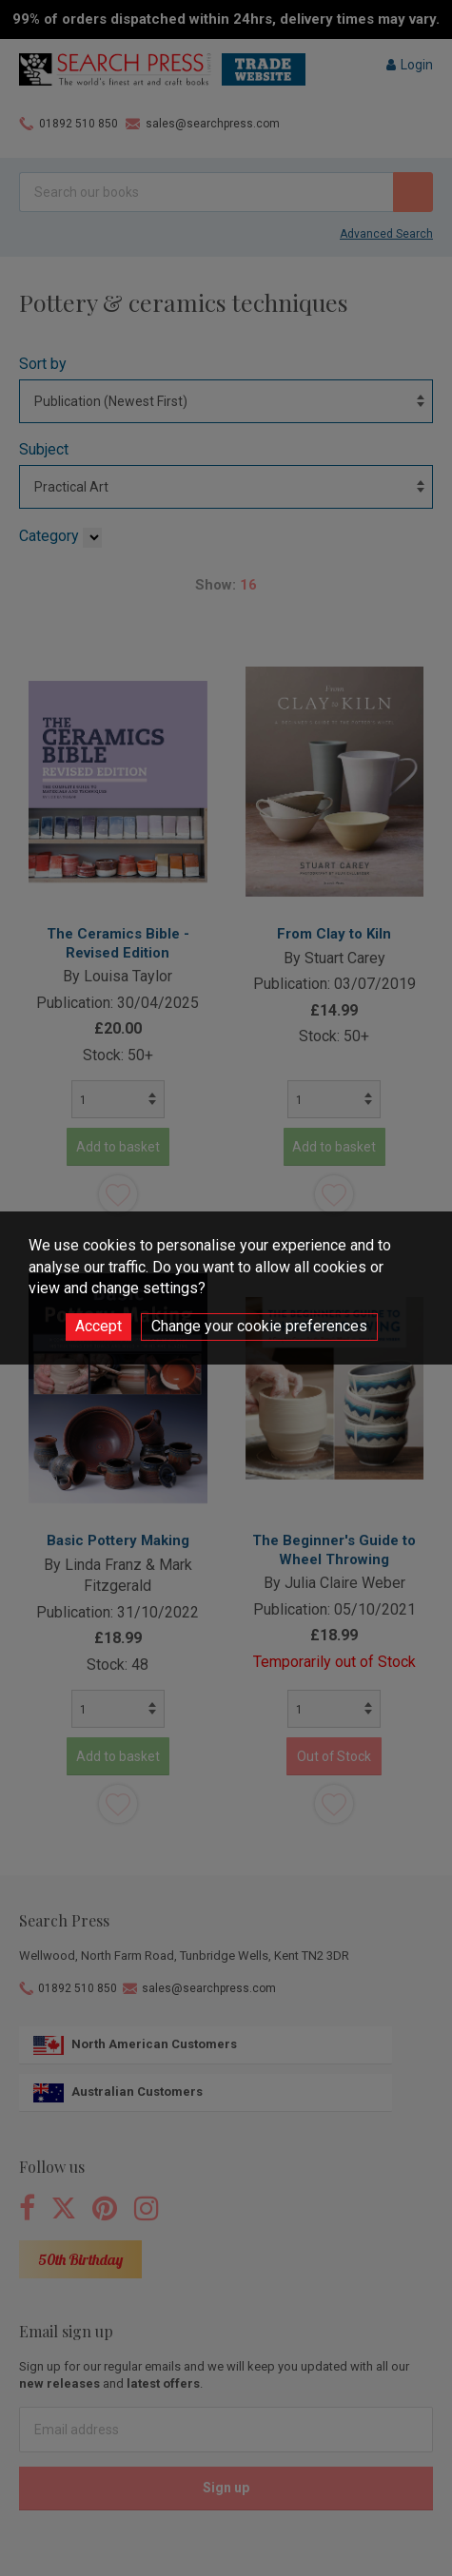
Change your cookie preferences (259, 1326)
